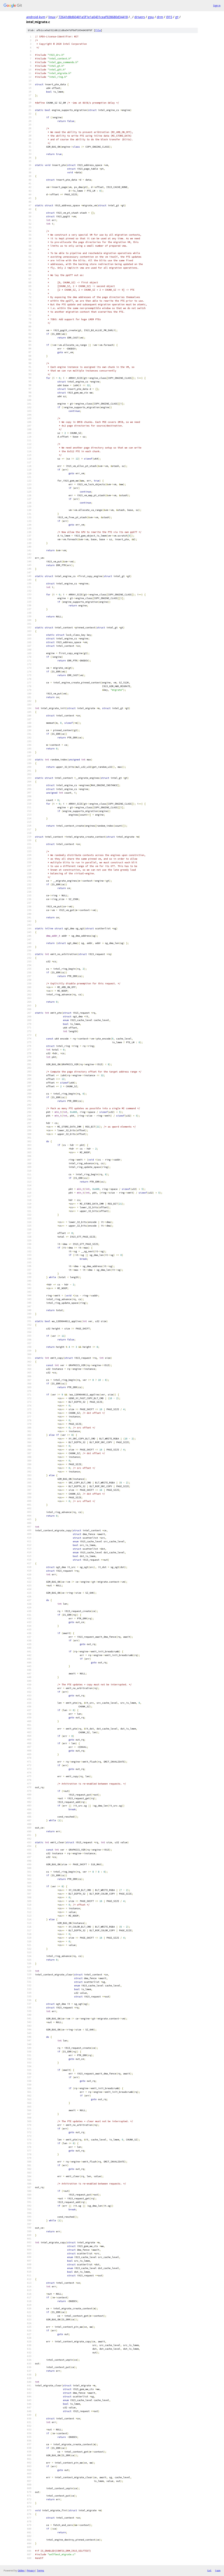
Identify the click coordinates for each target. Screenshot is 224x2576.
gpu (151, 17)
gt (176, 17)
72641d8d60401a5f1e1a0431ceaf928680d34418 (93, 17)
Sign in (216, 5)
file (98, 30)
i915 (169, 17)
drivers (139, 17)
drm (160, 17)
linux (51, 17)
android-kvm (35, 17)
